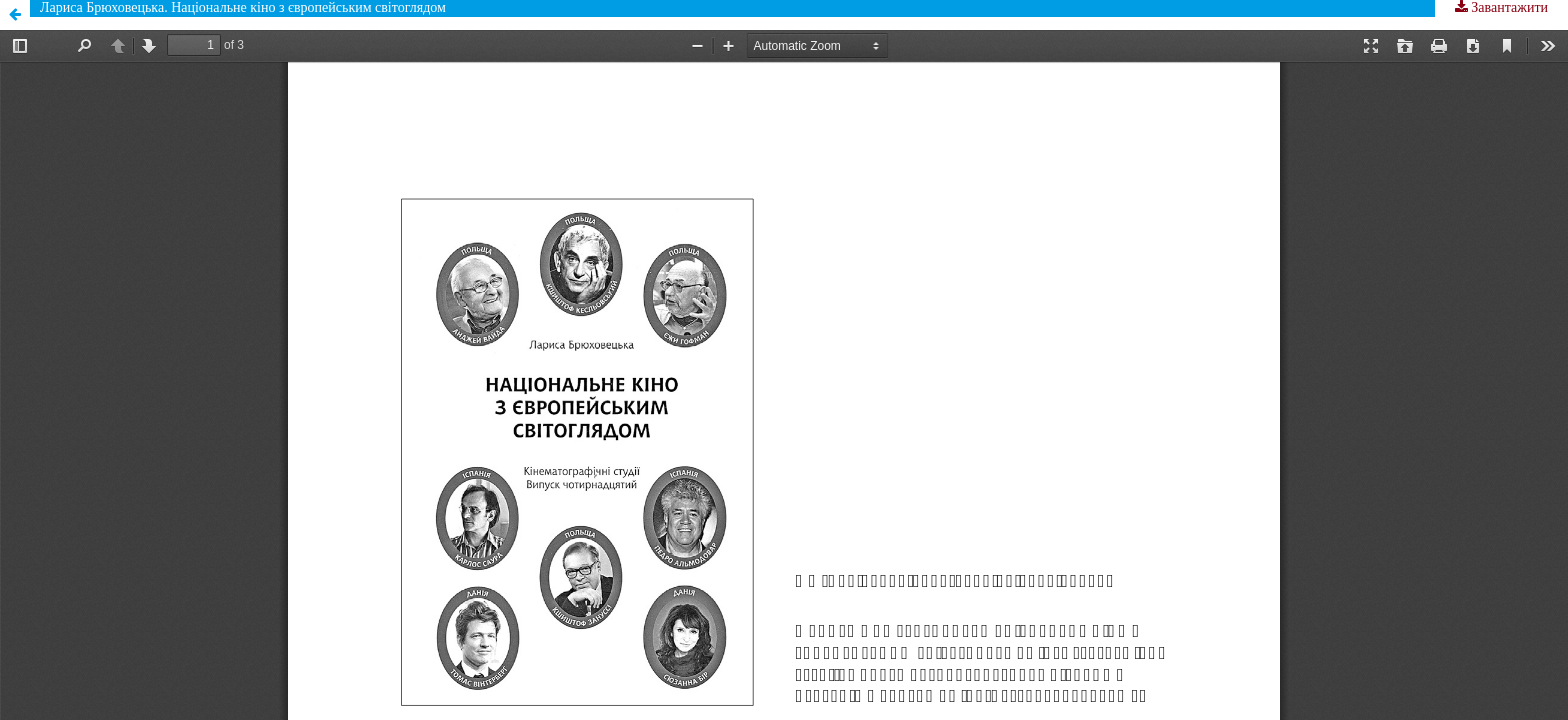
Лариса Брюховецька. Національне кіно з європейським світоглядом (243, 7)
